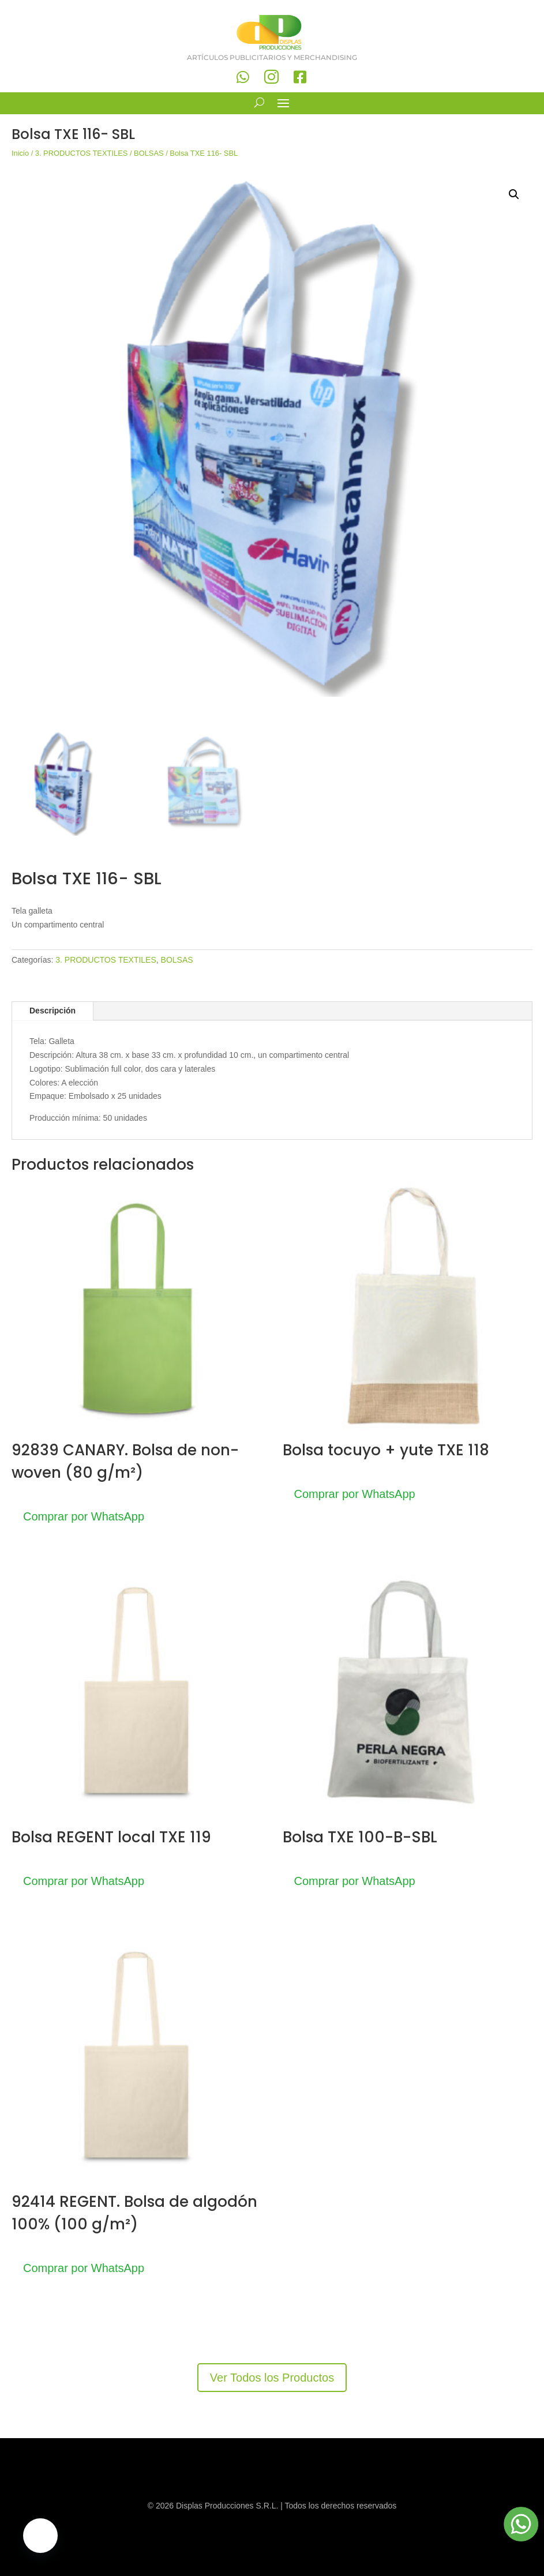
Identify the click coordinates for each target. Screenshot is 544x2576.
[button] (514, 194)
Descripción (52, 1010)
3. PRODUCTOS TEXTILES (81, 153)
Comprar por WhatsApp (83, 1516)
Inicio (20, 153)
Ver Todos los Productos (272, 2377)
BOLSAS (149, 153)
